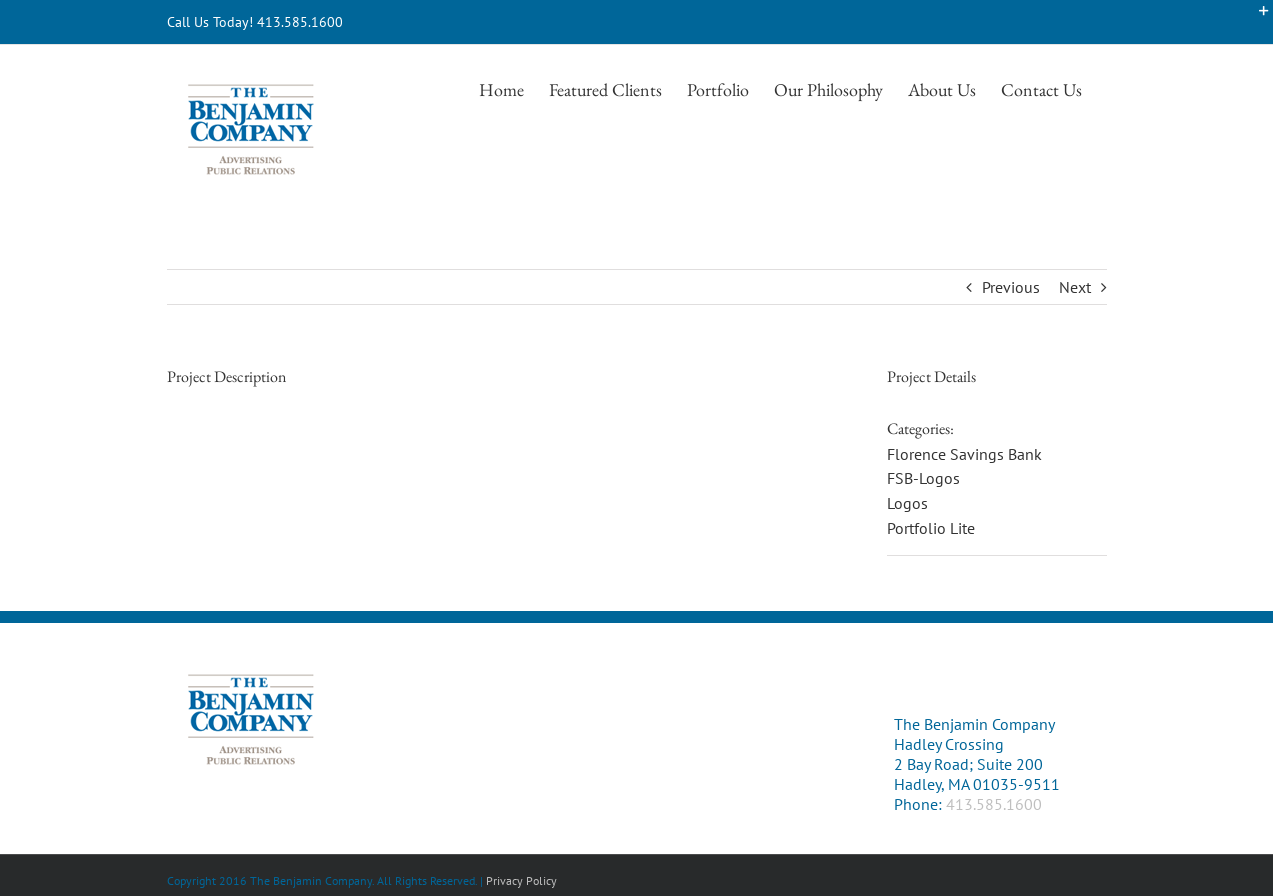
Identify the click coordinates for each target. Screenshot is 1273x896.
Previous (1011, 287)
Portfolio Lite (931, 528)
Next (1075, 287)
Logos (907, 503)
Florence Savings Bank (964, 454)
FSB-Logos (923, 478)
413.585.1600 (994, 804)
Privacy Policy (521, 880)
